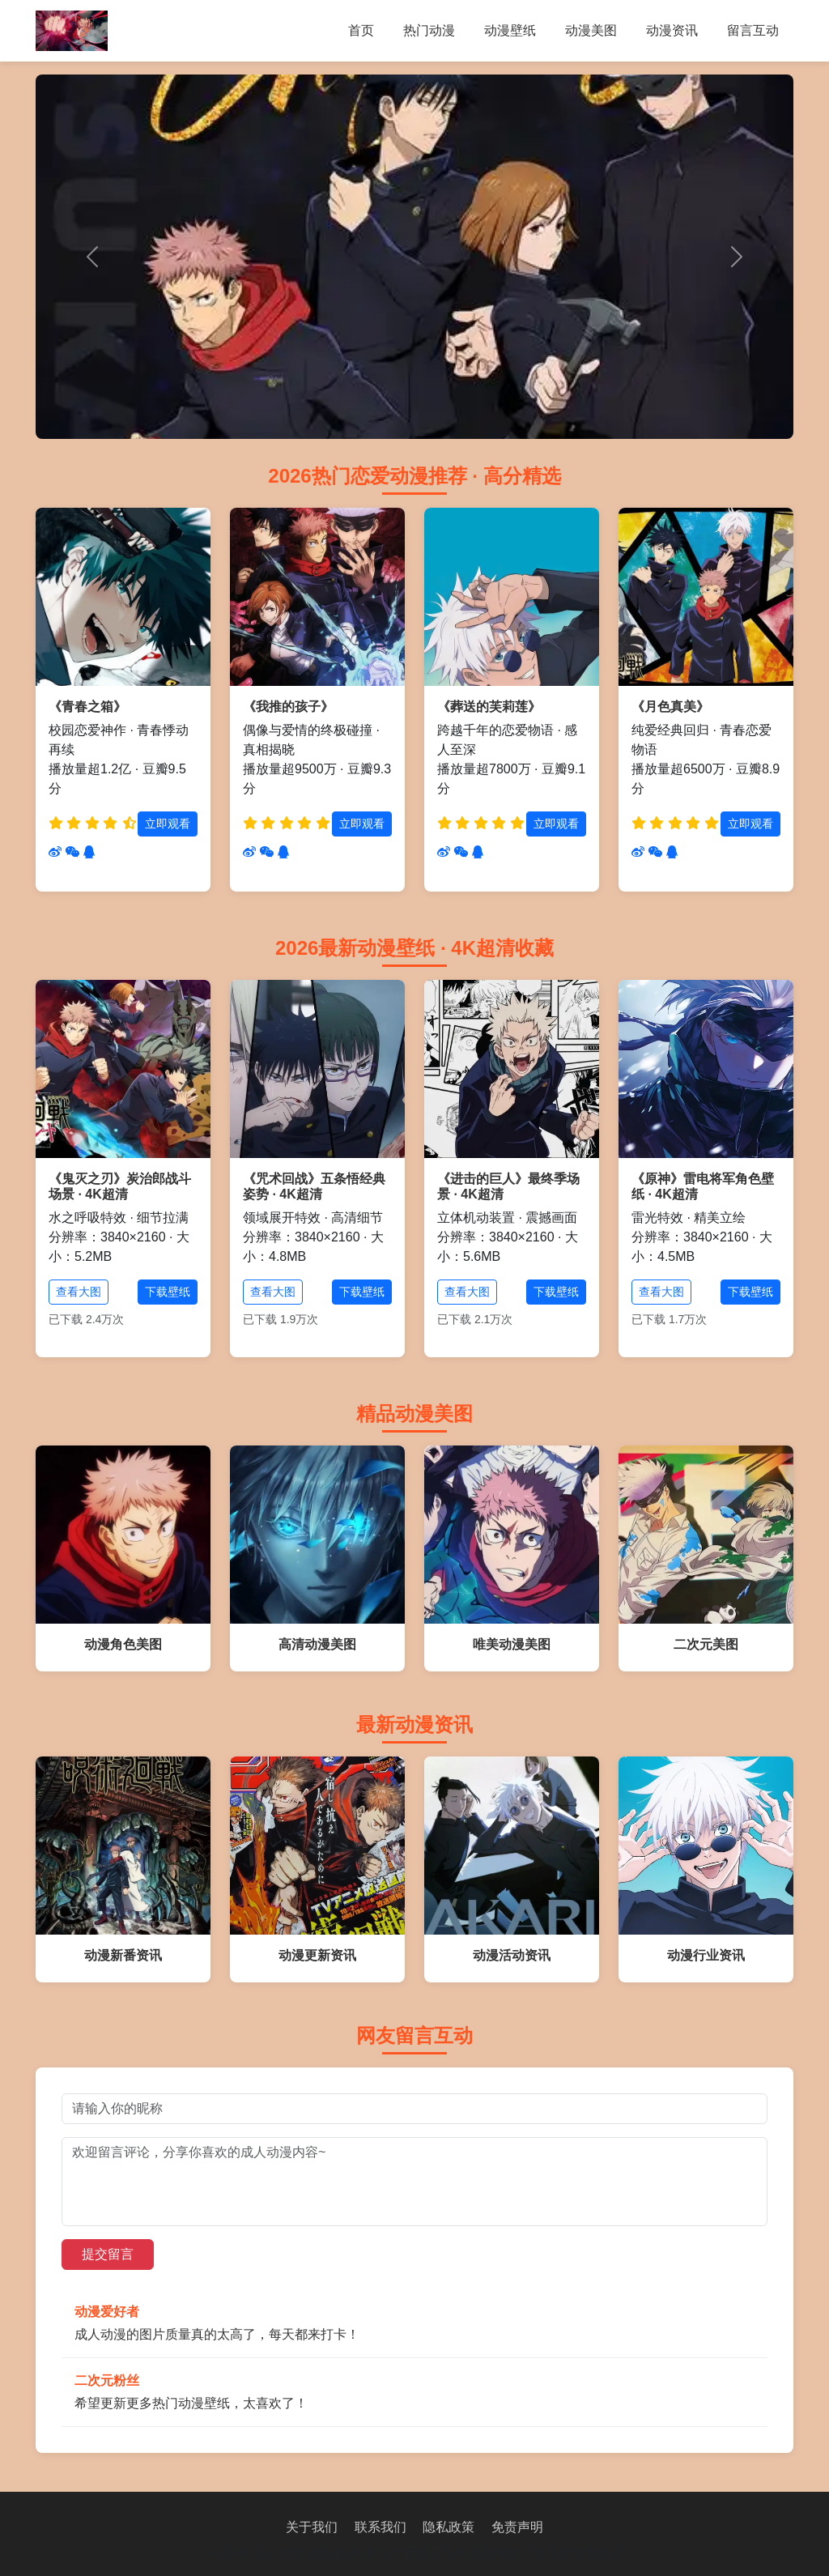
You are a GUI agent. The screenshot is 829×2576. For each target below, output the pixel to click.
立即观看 (167, 823)
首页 (361, 30)
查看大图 (78, 1291)
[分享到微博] (55, 852)
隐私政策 (448, 2527)
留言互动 (753, 30)
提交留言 (108, 2254)
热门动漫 (429, 30)
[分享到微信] (72, 852)
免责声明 (517, 2527)
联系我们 (380, 2527)
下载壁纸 (167, 1291)
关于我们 (312, 2527)
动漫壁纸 (510, 30)
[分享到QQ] (89, 852)
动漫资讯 (672, 30)
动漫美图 (591, 30)
